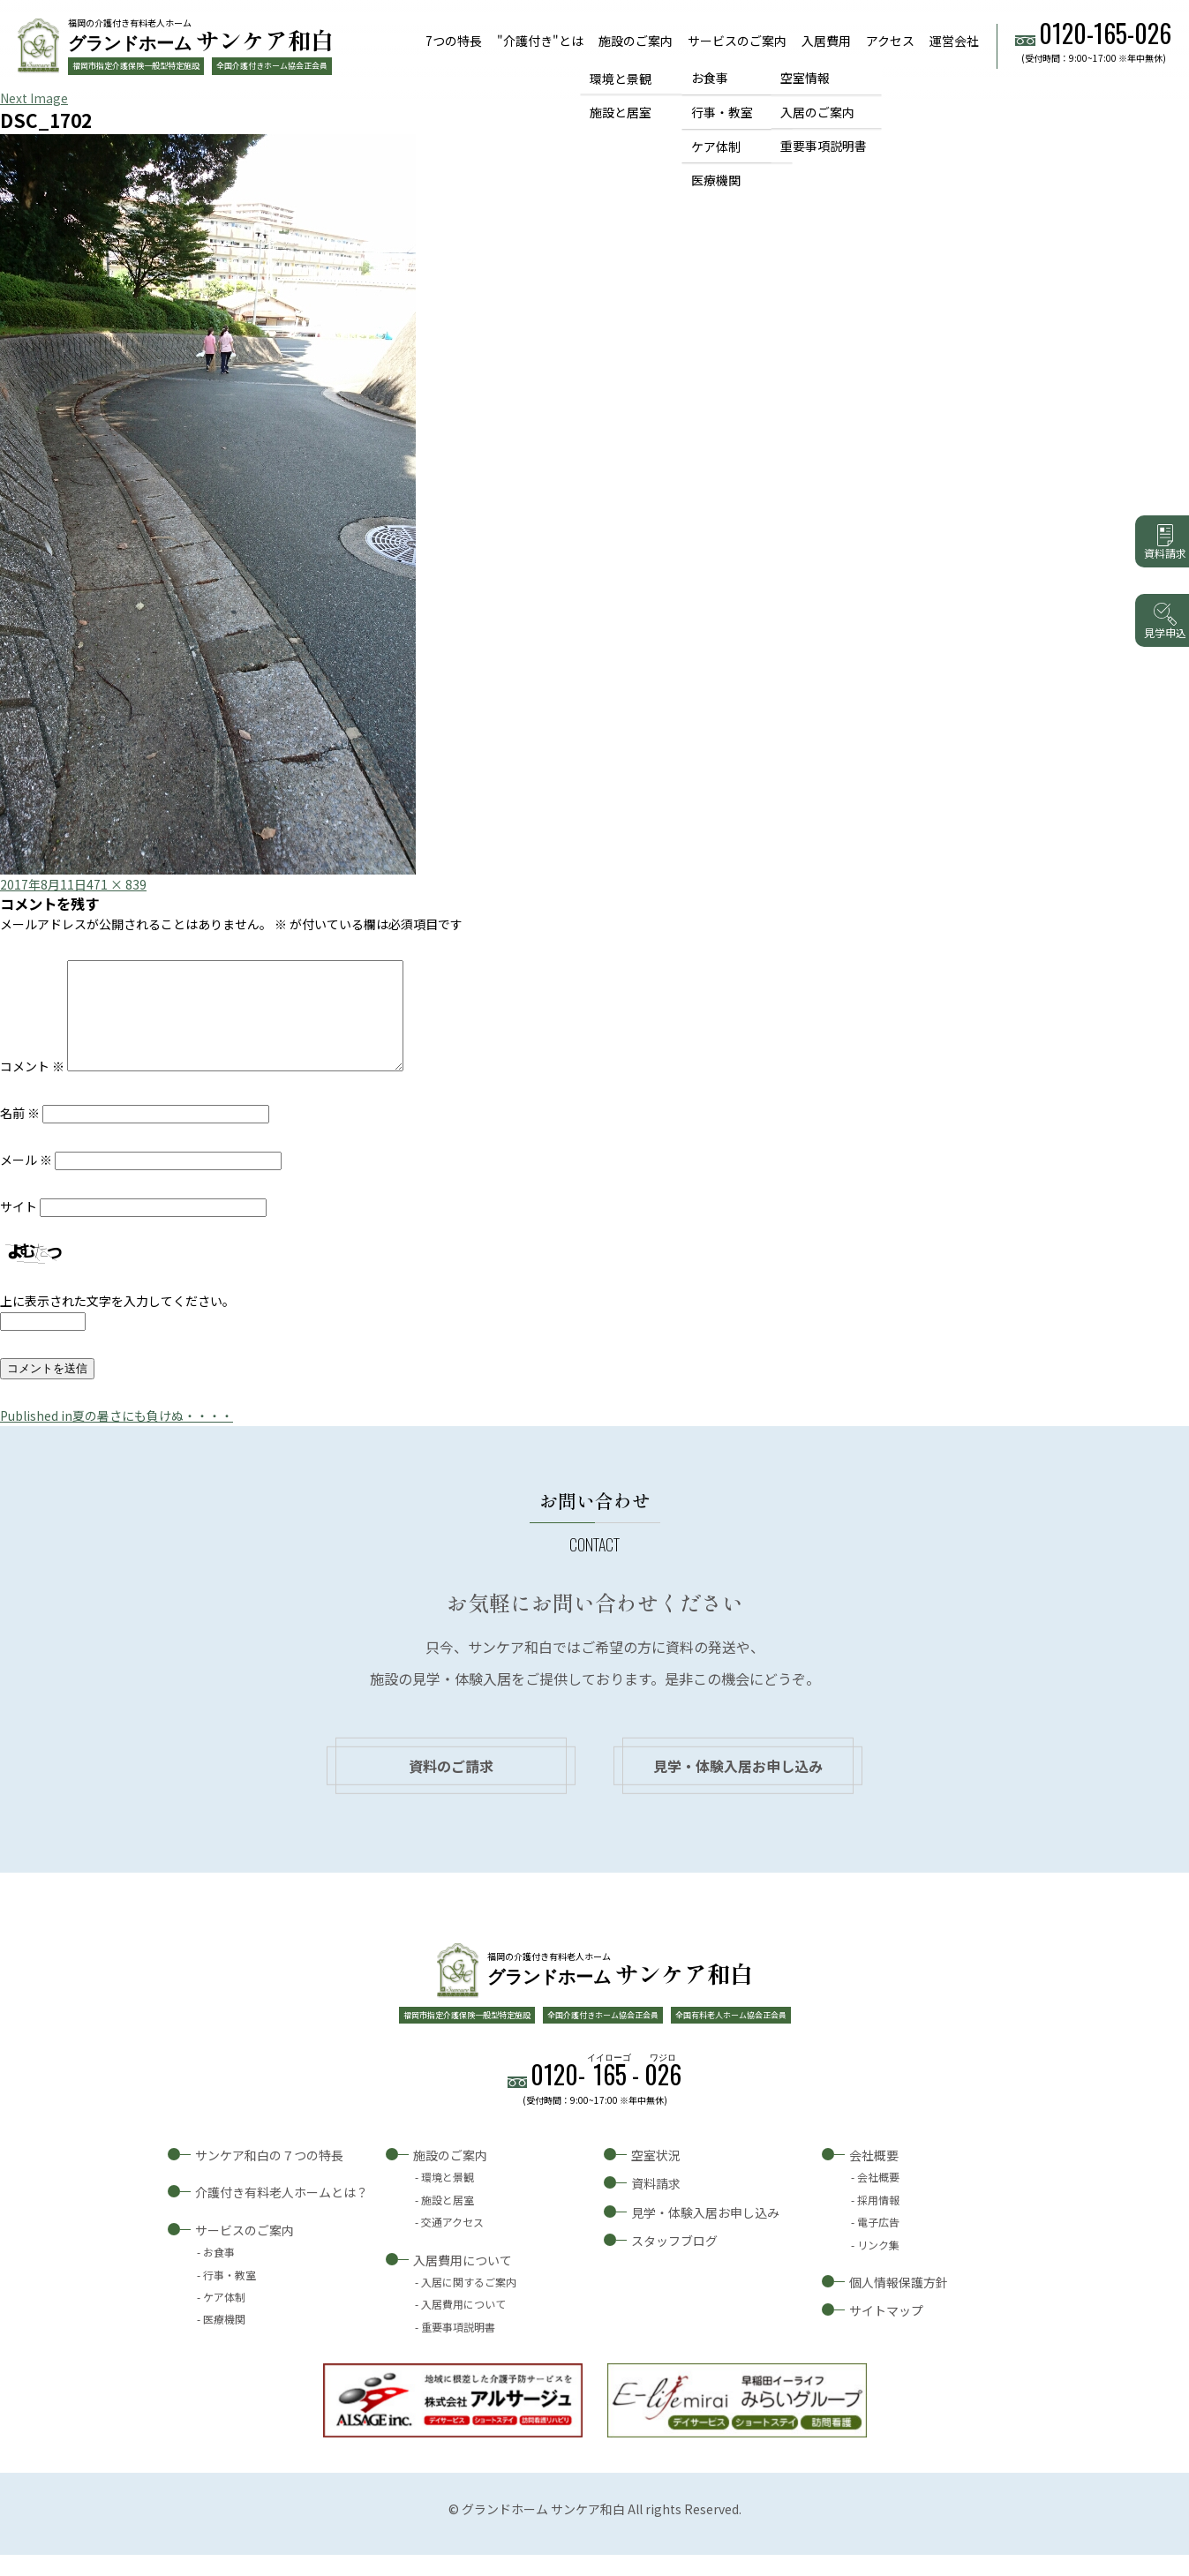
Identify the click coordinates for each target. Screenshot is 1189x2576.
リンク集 (878, 2265)
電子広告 (878, 2242)
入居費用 (826, 40)
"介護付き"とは (540, 40)
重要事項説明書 (823, 146)
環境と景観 (620, 77)
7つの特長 (453, 40)
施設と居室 (620, 112)
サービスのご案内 (737, 40)
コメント (32, 1087)
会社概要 (874, 2176)
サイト (18, 1227)
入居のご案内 (817, 112)
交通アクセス (452, 2242)
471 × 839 (117, 884)
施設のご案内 (635, 40)
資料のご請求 (451, 1787)
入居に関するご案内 (468, 2302)
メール (26, 1181)
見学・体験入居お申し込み (738, 1787)
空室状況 (656, 2176)
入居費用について (462, 2281)
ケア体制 (716, 146)
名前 (20, 1134)
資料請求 (656, 2204)
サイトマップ (886, 2331)
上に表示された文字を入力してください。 (117, 1322)
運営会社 (954, 40)
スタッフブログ (674, 2262)
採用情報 (878, 2220)
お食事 (709, 77)
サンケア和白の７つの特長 (269, 2176)
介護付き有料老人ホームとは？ (281, 2213)
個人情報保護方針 (898, 2303)
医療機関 (716, 181)
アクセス (890, 40)
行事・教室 (722, 112)
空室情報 (805, 77)
